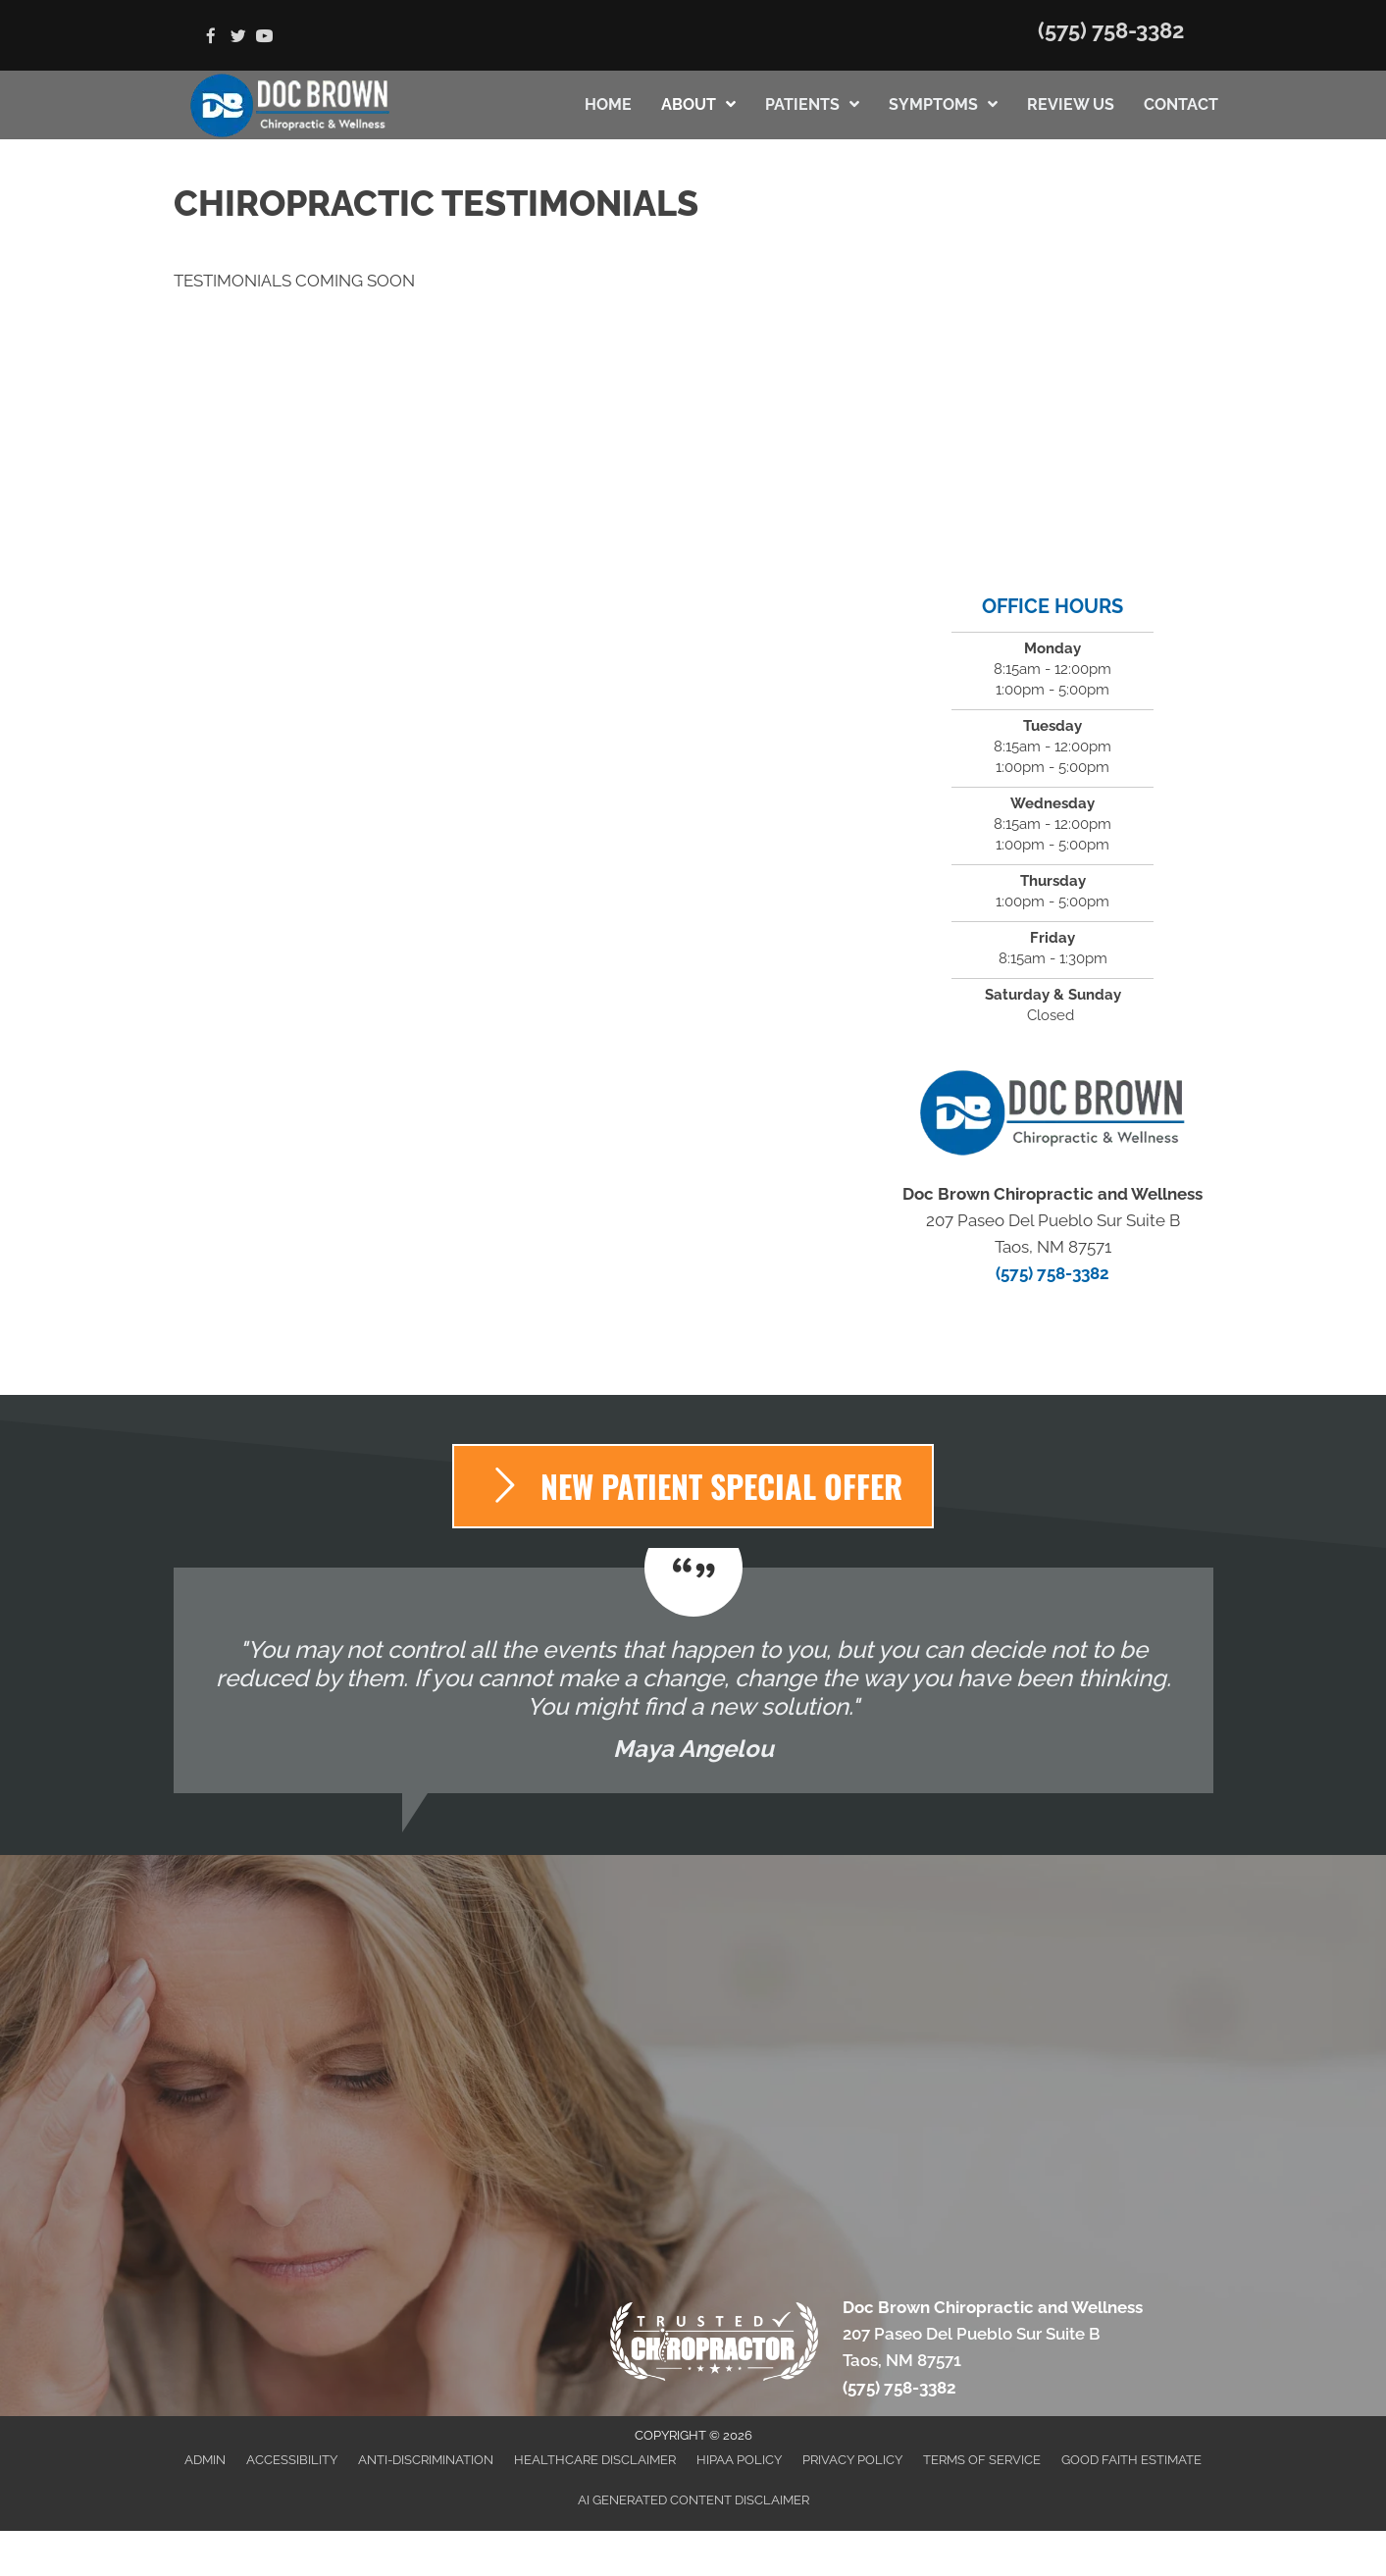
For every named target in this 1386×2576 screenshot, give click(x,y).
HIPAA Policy (739, 2459)
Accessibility (291, 2459)
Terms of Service (982, 2459)
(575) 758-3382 (1111, 30)
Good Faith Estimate (1131, 2459)
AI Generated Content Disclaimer (693, 2500)
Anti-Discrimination (425, 2459)
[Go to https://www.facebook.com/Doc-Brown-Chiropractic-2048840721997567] (211, 38)
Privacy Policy (852, 2459)
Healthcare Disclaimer (595, 2459)
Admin (205, 2459)
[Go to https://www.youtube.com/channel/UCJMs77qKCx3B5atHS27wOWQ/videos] (264, 38)
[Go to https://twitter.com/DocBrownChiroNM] (238, 38)
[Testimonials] (693, 1680)
